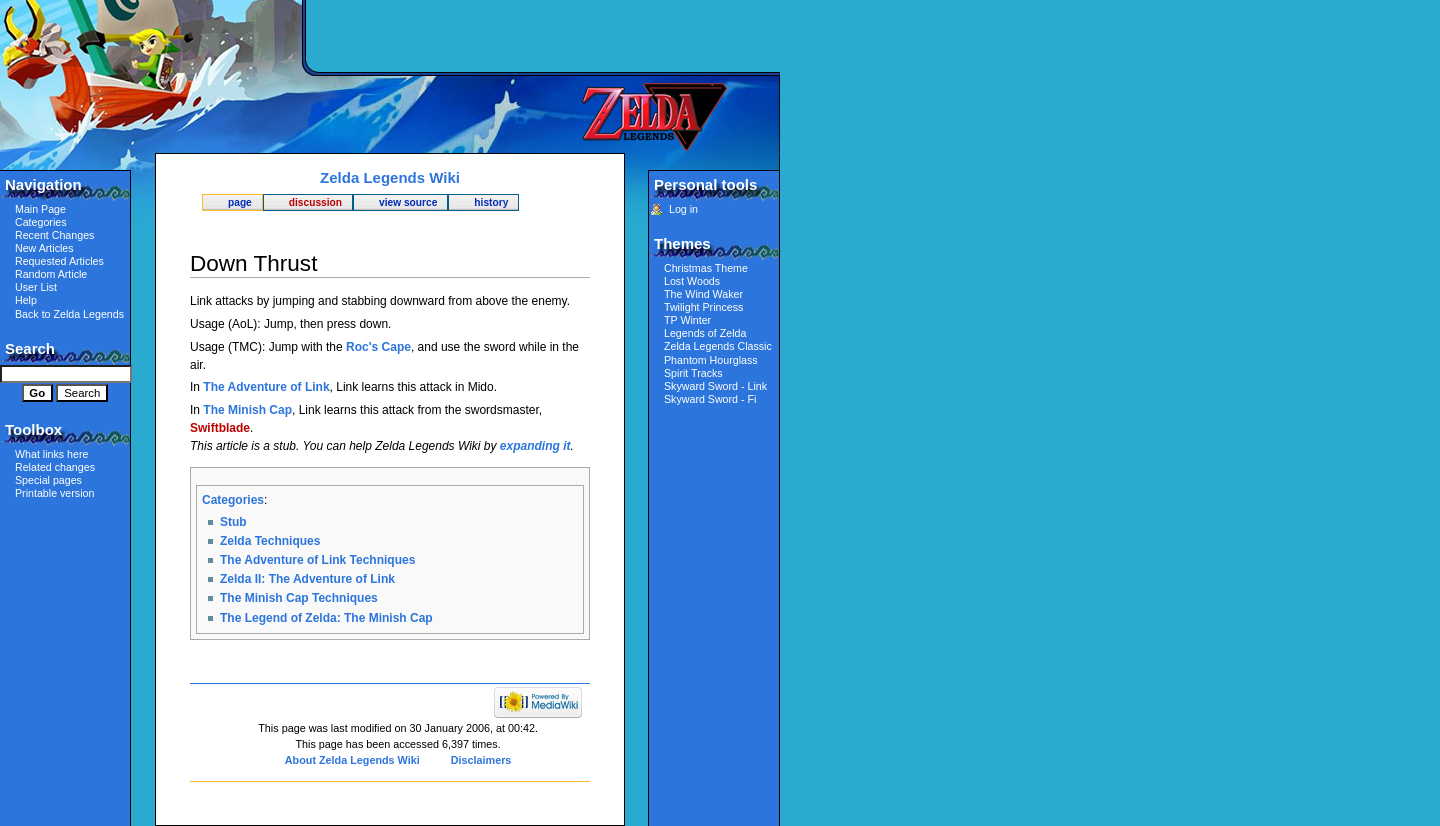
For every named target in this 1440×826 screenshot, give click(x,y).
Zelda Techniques (270, 541)
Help (26, 300)
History (491, 202)
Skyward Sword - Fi (710, 399)
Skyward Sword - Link (715, 386)
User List (36, 287)
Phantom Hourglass (711, 360)
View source (408, 202)
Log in (683, 209)
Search (30, 348)
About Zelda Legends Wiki (352, 760)
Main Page (40, 209)
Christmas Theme (706, 268)
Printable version (54, 493)
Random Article (51, 274)
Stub (233, 522)
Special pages (48, 480)
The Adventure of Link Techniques (317, 560)
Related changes (55, 467)
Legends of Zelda (705, 333)
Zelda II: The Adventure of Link (307, 579)
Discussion (315, 202)
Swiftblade (220, 428)
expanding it (535, 446)
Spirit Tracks (693, 373)
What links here (51, 454)
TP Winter (687, 320)
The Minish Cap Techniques (299, 598)
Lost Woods (692, 281)
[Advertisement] (545, 35)
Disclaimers (481, 760)
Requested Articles (59, 261)
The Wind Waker (703, 294)
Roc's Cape (378, 347)
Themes (682, 243)
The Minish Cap (247, 410)
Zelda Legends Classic (718, 346)
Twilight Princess (703, 307)
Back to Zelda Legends (69, 314)
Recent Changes (54, 235)
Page (240, 202)
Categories (233, 500)
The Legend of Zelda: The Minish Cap (326, 618)
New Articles (44, 248)
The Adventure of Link (266, 387)
